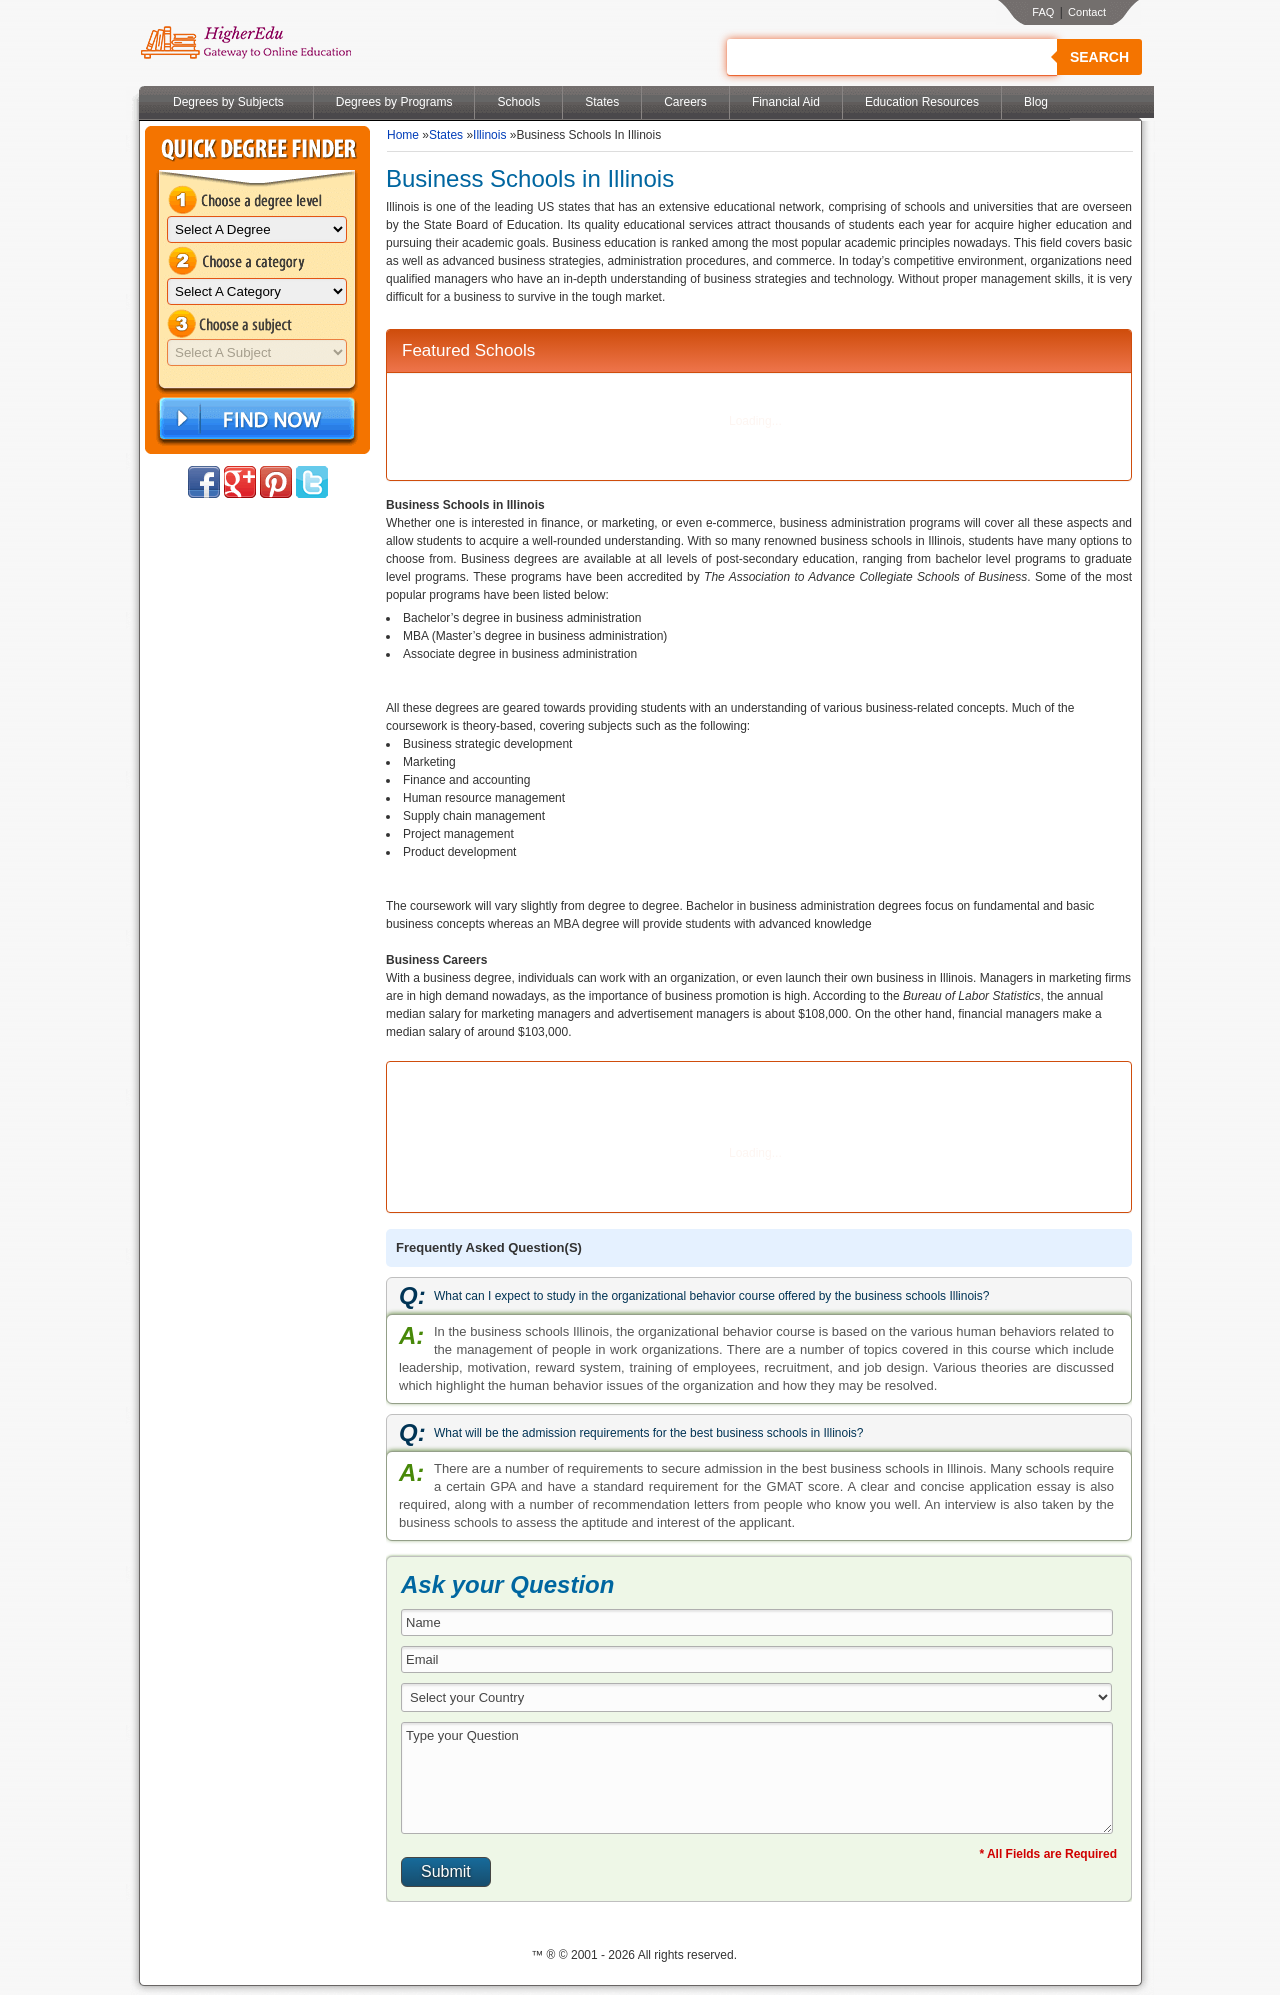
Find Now (255, 419)
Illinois (489, 135)
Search (1099, 57)
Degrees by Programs (394, 102)
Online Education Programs (245, 43)
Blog (1036, 102)
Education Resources (922, 102)
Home (403, 135)
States (602, 102)
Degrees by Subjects (228, 102)
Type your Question (757, 1778)
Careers (685, 102)
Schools (518, 102)
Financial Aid (786, 102)
